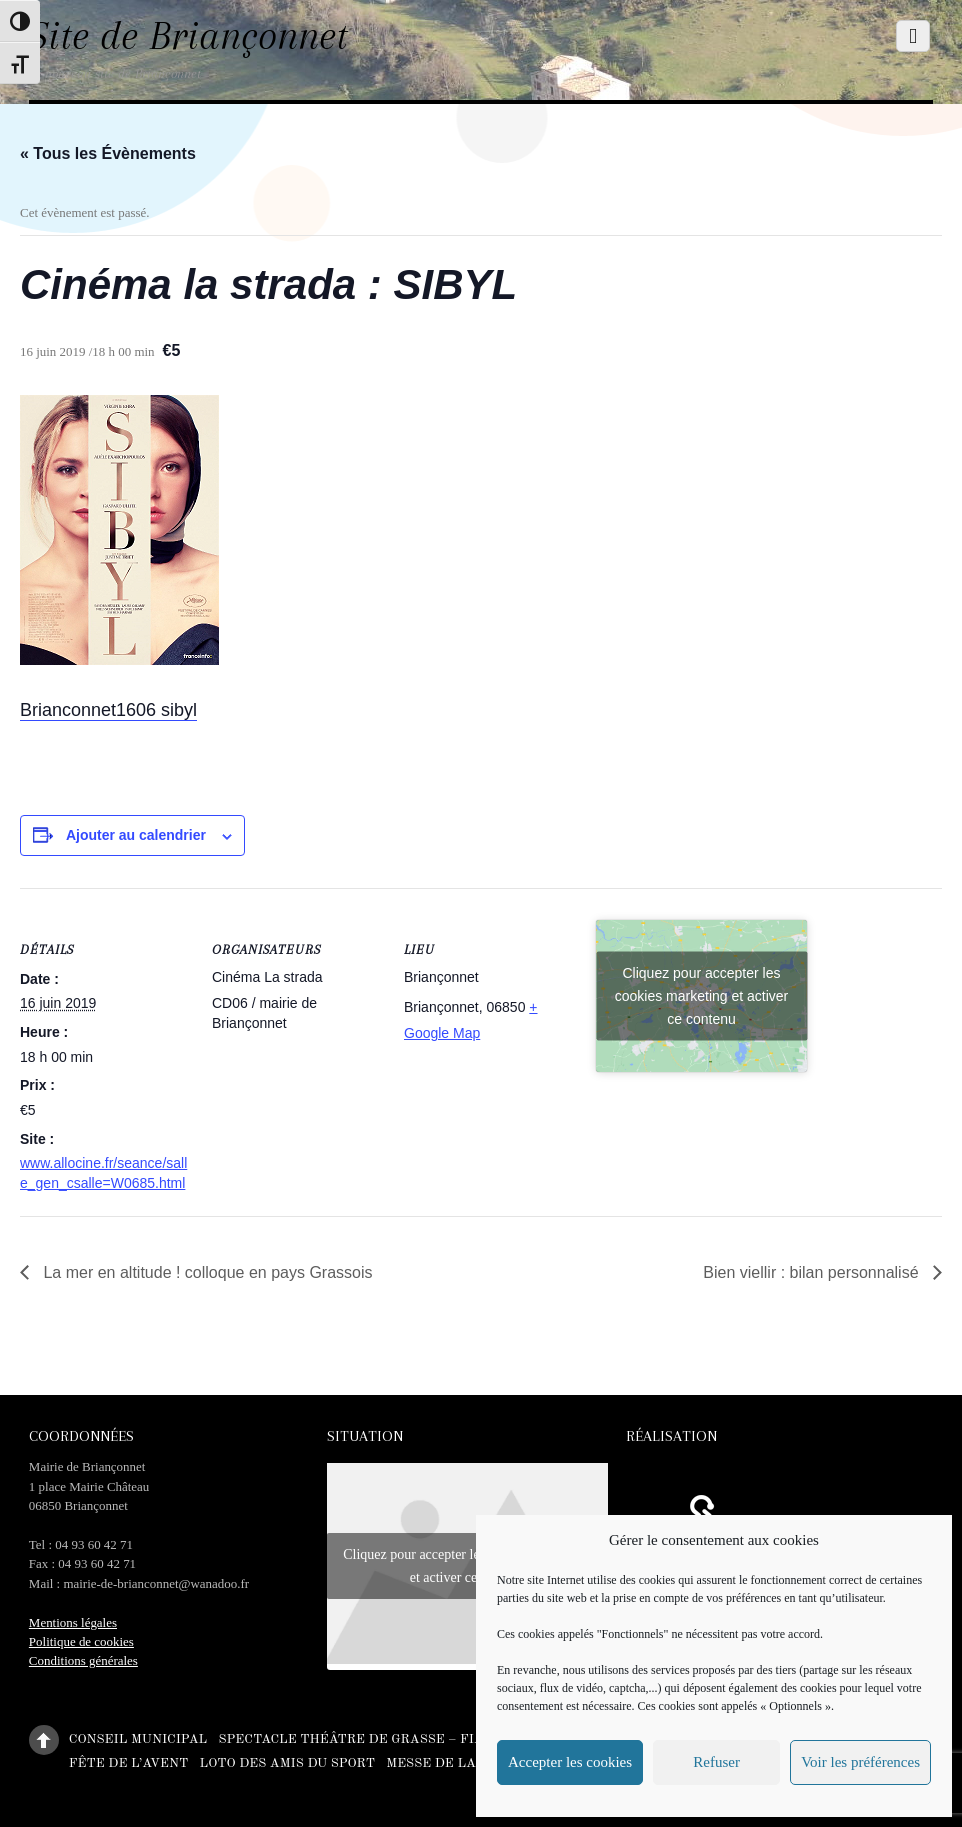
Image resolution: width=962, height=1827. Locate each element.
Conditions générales (83, 1660)
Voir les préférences (860, 1762)
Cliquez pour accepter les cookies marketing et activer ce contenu (702, 996)
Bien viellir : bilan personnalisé (813, 1272)
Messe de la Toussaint (471, 1762)
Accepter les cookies (570, 1762)
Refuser (716, 1762)
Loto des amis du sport (287, 1762)
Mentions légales (73, 1622)
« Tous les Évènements (108, 153)
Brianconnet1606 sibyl (108, 710)
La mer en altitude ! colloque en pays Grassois (206, 1272)
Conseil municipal (138, 1739)
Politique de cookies (81, 1641)
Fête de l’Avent (128, 1762)
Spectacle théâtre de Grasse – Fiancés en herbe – (410, 1739)
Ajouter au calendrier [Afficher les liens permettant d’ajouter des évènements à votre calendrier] (136, 835)
